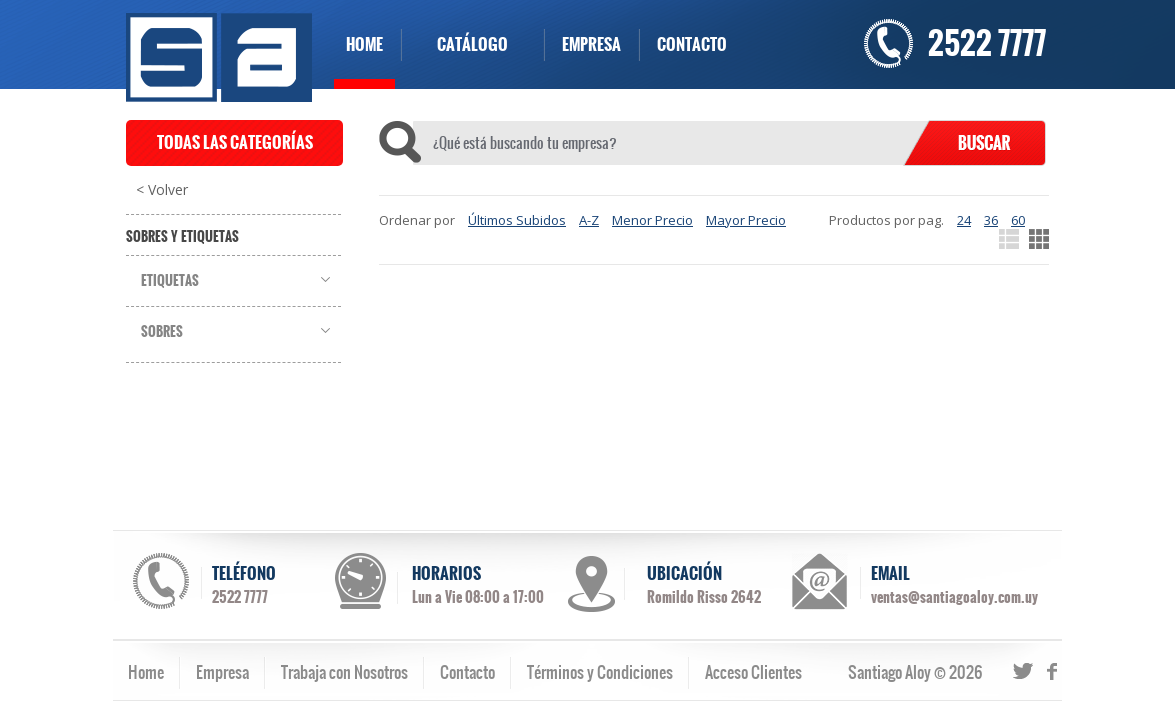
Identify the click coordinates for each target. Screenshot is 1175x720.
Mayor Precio (746, 220)
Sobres (162, 332)
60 (1018, 220)
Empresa (222, 672)
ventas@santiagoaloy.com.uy (954, 597)
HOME (364, 44)
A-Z (589, 220)
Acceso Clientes (753, 672)
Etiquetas (170, 281)
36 (991, 220)
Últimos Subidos (517, 220)
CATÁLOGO (472, 44)
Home (146, 672)
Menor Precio (652, 220)
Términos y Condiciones (600, 672)
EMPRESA (591, 44)
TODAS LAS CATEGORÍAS (235, 142)
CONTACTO (692, 44)
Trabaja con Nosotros (344, 672)
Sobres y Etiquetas (182, 237)
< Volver (162, 190)
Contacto (467, 672)
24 (964, 220)
